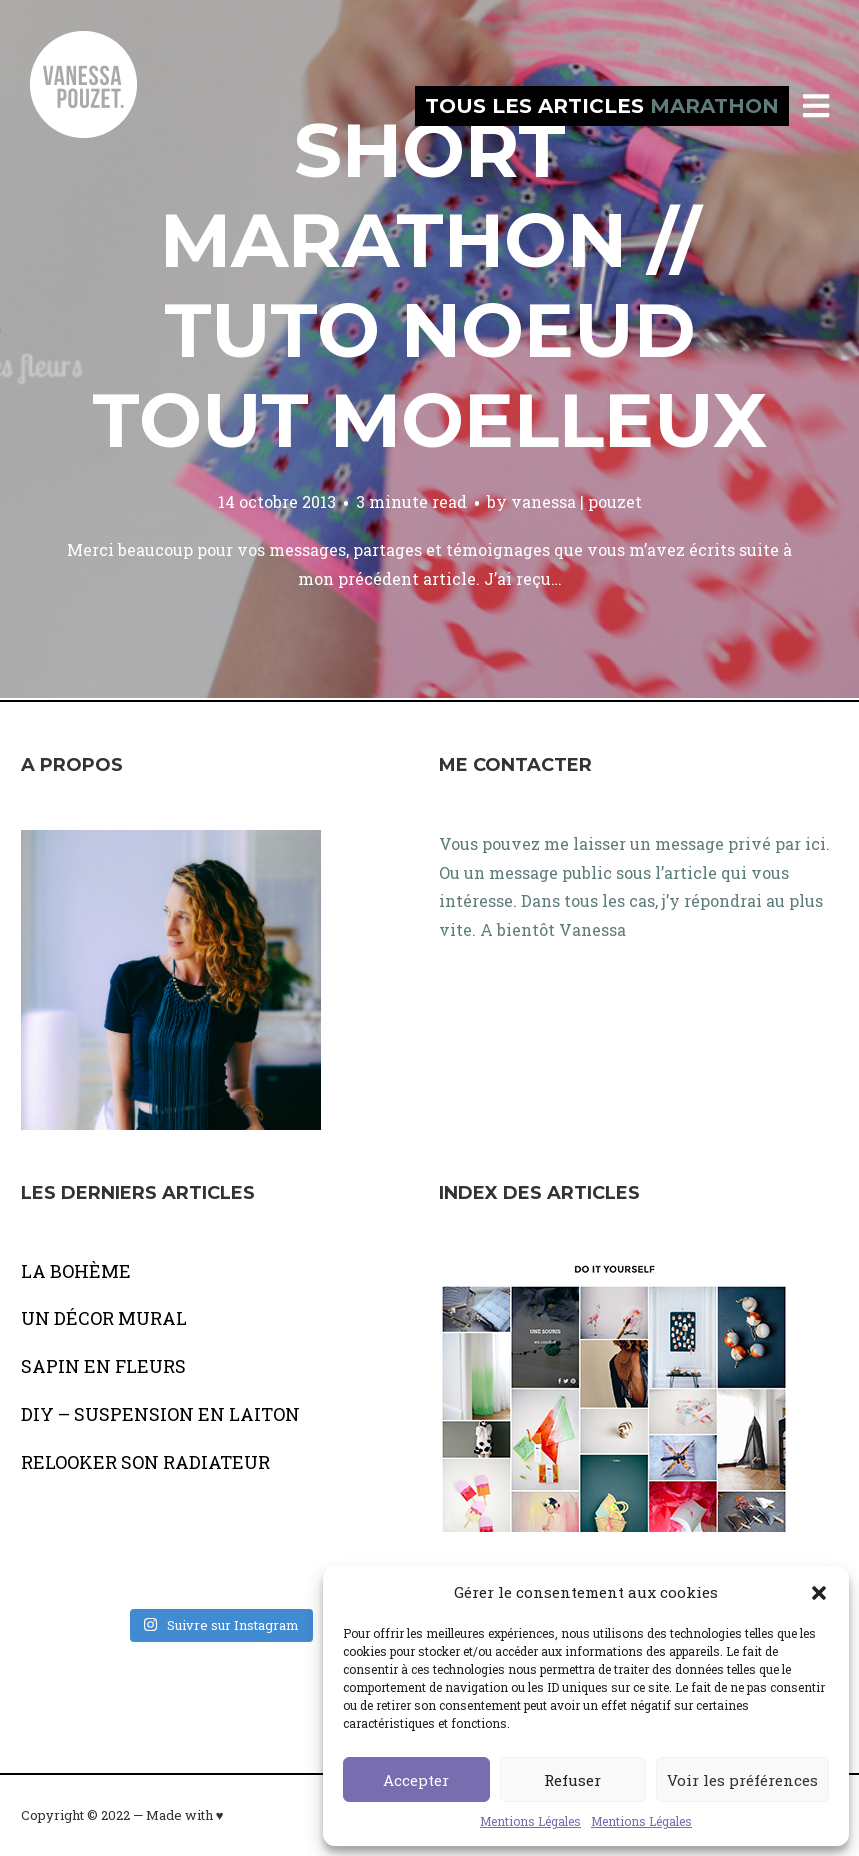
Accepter (416, 1780)
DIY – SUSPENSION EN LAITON (160, 1414)
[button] (819, 1593)
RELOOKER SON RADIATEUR (145, 1462)
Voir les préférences (742, 1780)
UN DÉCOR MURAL (104, 1318)
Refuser (572, 1780)
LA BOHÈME (76, 1271)
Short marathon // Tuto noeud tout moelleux (429, 285)
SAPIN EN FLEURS (103, 1366)
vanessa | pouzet (576, 501)
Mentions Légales (530, 1821)
